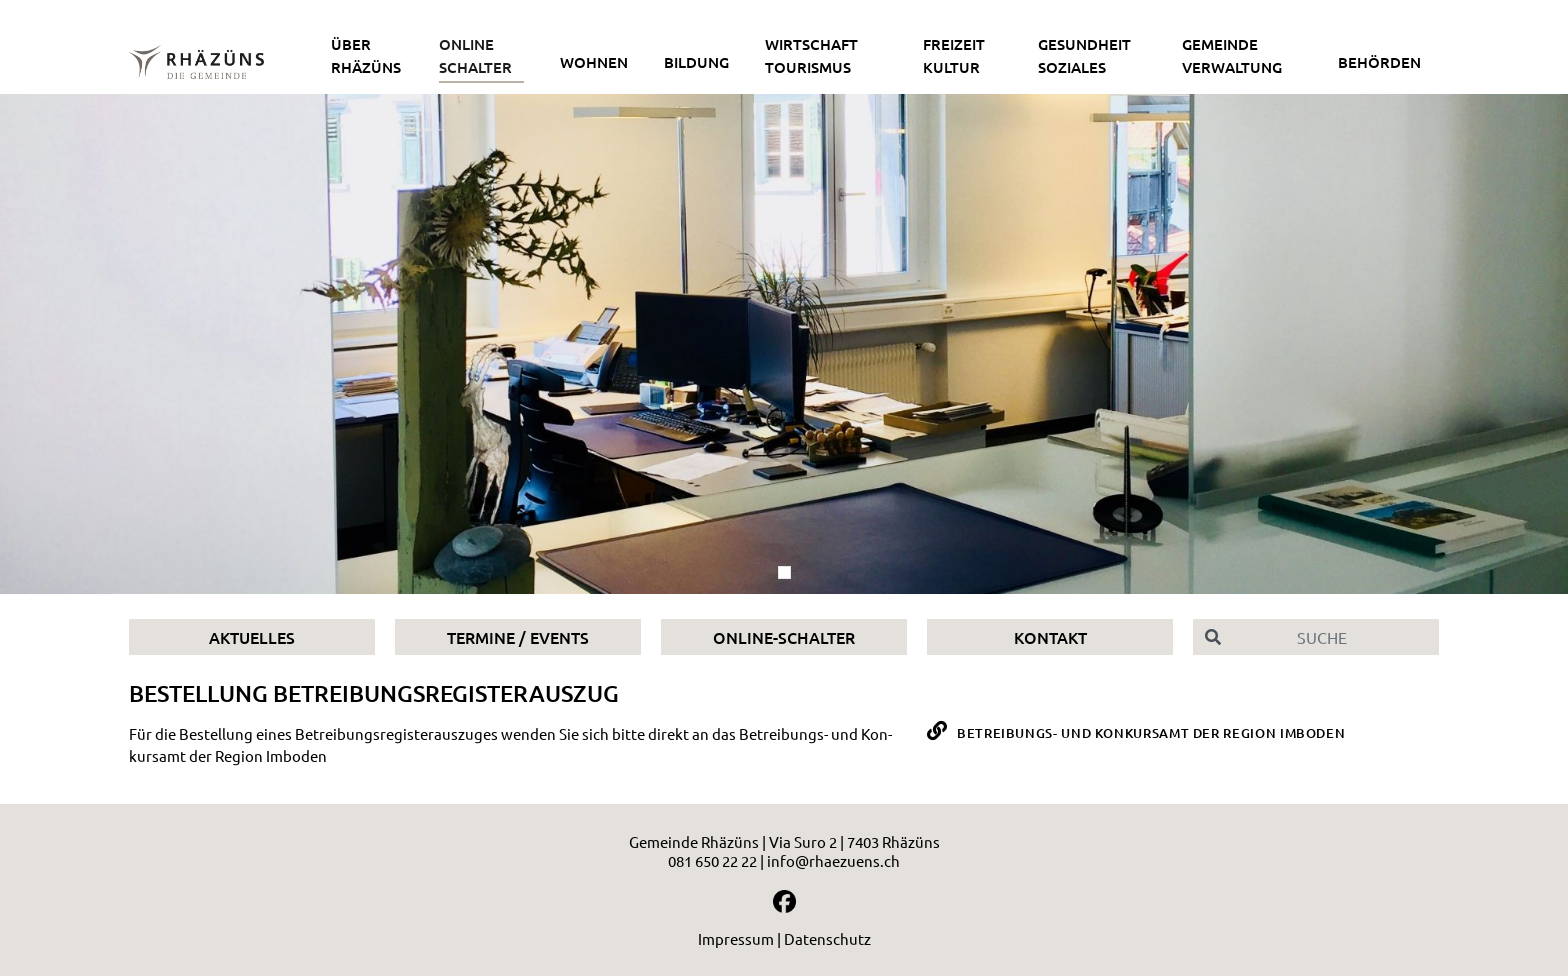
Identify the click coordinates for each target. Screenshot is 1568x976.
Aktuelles (252, 637)
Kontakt (1050, 637)
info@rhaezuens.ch (833, 860)
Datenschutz (827, 938)
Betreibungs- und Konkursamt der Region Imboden (1151, 733)
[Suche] (1336, 637)
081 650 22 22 (712, 860)
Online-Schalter (784, 637)
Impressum (736, 938)
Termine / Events (518, 637)
